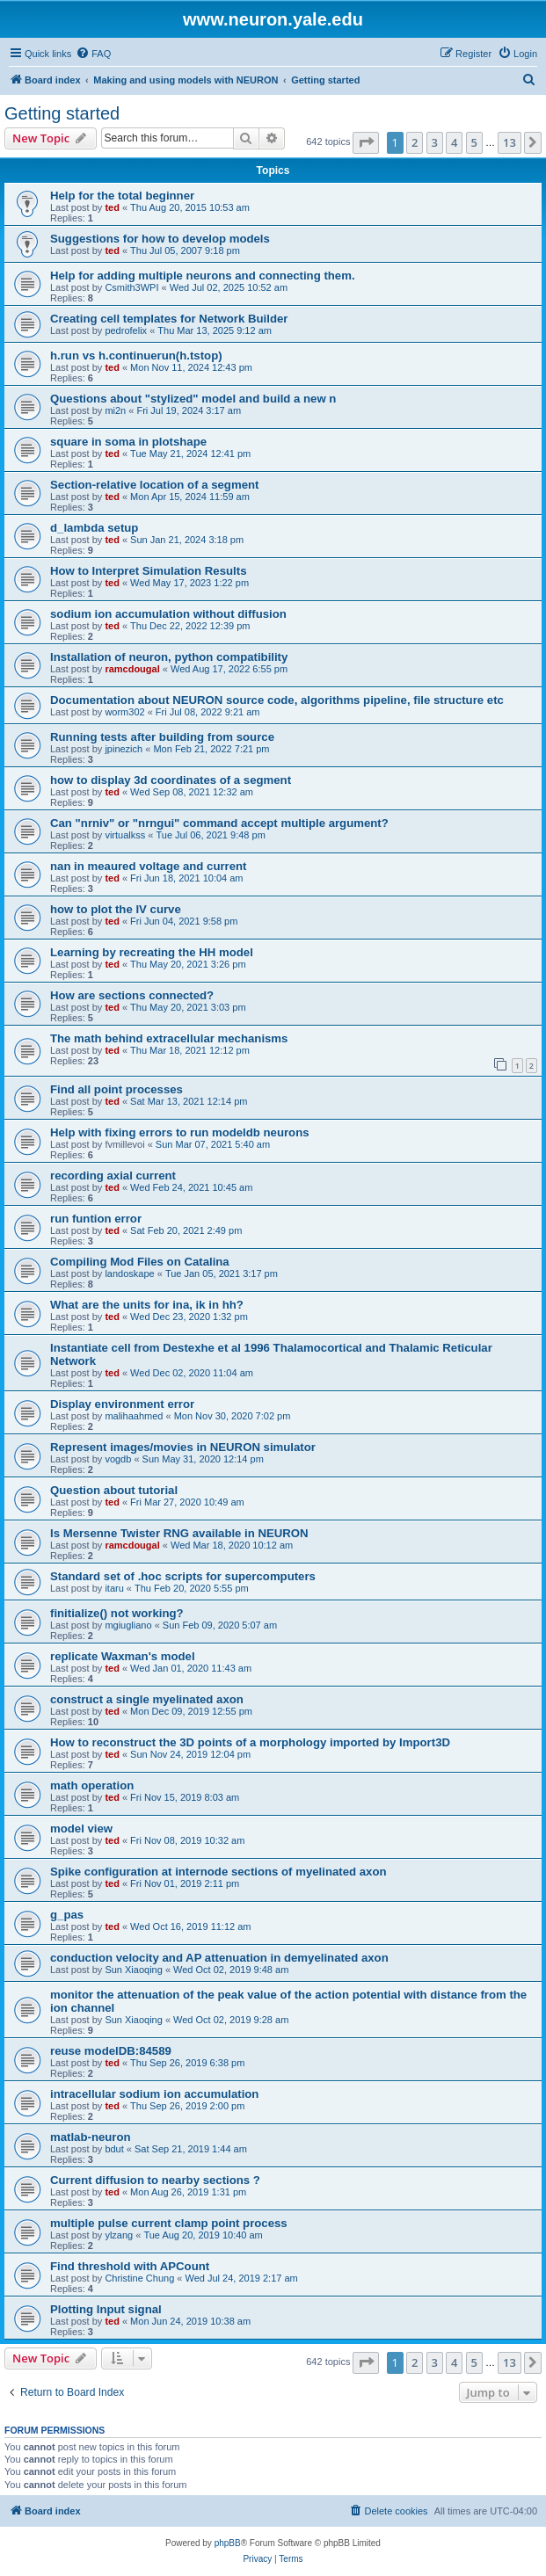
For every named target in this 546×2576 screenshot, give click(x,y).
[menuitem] (93, 53)
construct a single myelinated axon (147, 1699)
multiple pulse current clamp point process (169, 2223)
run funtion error (96, 1218)
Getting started (62, 113)
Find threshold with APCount (129, 2266)
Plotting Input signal (106, 2309)
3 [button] (435, 142)
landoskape (129, 1273)
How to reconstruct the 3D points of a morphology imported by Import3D (250, 1742)
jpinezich (123, 749)
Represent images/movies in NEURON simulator (183, 1447)
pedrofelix (126, 330)
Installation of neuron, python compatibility (169, 657)
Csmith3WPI (131, 287)
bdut (114, 2149)
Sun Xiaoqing (133, 1969)
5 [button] (474, 142)
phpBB (228, 2543)
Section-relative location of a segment (154, 484)
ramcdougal (132, 669)
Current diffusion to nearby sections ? (155, 2180)
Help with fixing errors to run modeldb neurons (179, 1132)
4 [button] (454, 142)
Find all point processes (116, 1089)
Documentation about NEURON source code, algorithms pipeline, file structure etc (277, 700)
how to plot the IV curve (115, 909)
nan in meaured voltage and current (148, 866)
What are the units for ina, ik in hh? (147, 1304)
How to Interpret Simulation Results (148, 570)
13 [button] (509, 142)
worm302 (124, 712)
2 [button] (414, 142)
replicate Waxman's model (122, 1656)
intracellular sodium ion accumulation (154, 2094)
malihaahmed (134, 1416)
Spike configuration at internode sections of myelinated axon (218, 1871)
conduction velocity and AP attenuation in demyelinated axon (219, 1957)
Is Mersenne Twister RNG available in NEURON (179, 1533)
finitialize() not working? (117, 1613)
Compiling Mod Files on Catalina (139, 1261)
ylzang (119, 2235)
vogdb (118, 1459)
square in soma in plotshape (128, 441)
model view (81, 1828)
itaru (114, 1588)
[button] (366, 142)
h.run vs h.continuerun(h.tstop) (136, 355)
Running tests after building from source (162, 737)
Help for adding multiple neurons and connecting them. (202, 275)
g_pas (67, 1914)
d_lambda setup (94, 527)
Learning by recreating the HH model (151, 952)
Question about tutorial (114, 1490)
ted (112, 207)
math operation (92, 1785)
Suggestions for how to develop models (160, 238)
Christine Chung (139, 2278)
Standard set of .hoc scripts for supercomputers (183, 1576)
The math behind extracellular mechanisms (169, 1038)
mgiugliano (128, 1625)
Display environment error (122, 1404)
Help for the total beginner (122, 195)
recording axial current (113, 1175)
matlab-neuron (90, 2137)
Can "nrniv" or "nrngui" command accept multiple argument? (219, 823)
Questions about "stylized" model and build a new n (193, 398)
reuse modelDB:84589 (110, 2050)
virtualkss (125, 835)
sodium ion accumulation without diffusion (168, 613)
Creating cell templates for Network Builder (169, 318)
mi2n (115, 410)
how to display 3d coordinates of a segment (170, 780)
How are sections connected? (132, 995)
